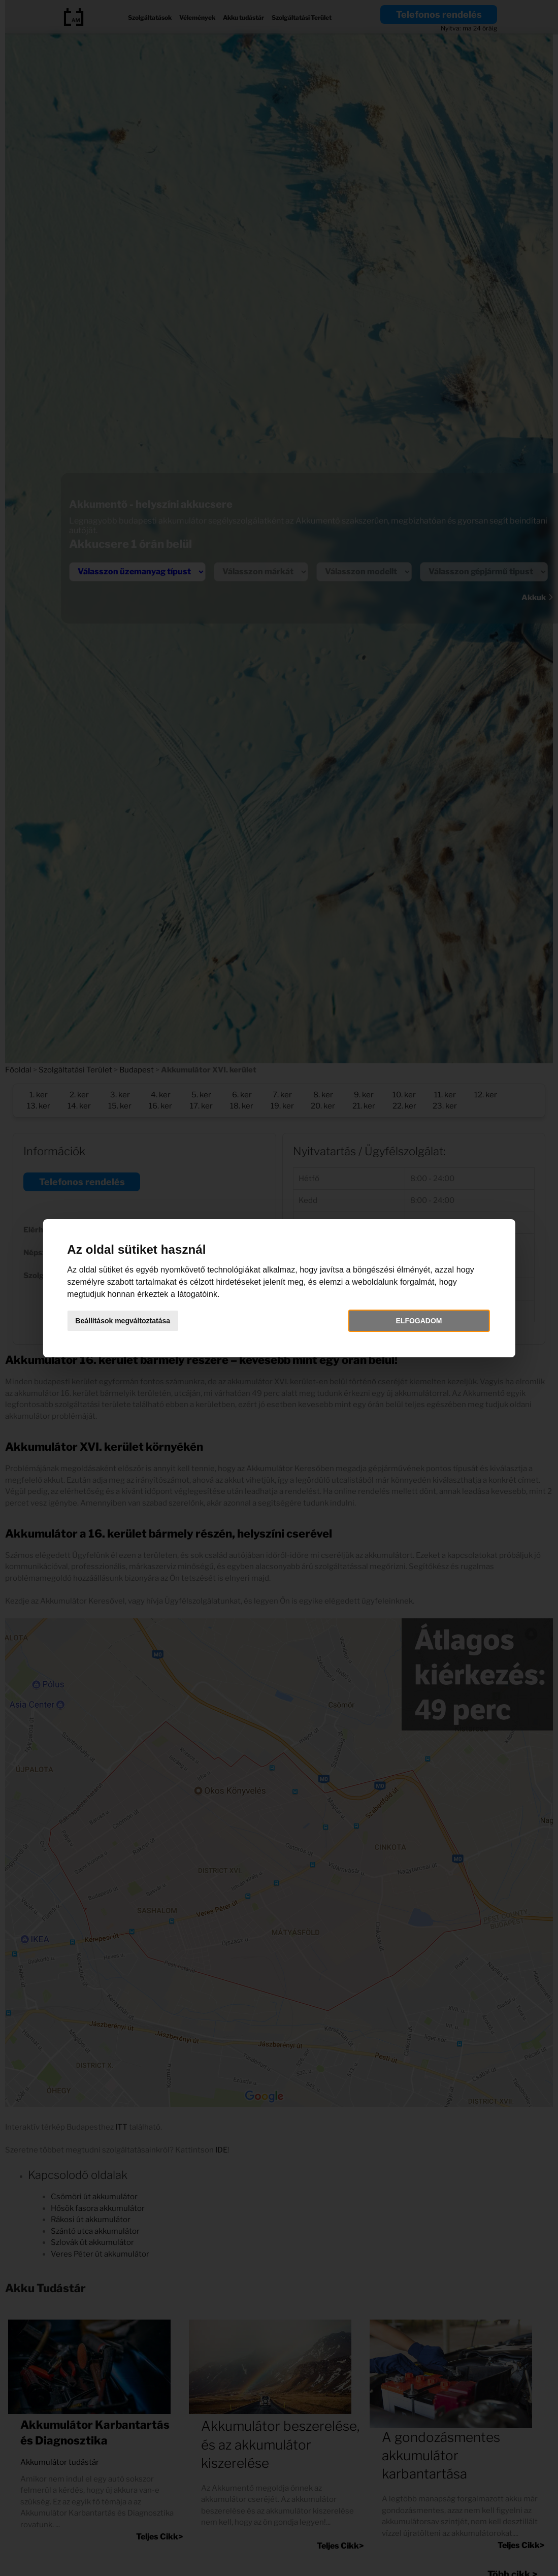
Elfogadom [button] (413, 1321)
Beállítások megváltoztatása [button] (130, 1321)
